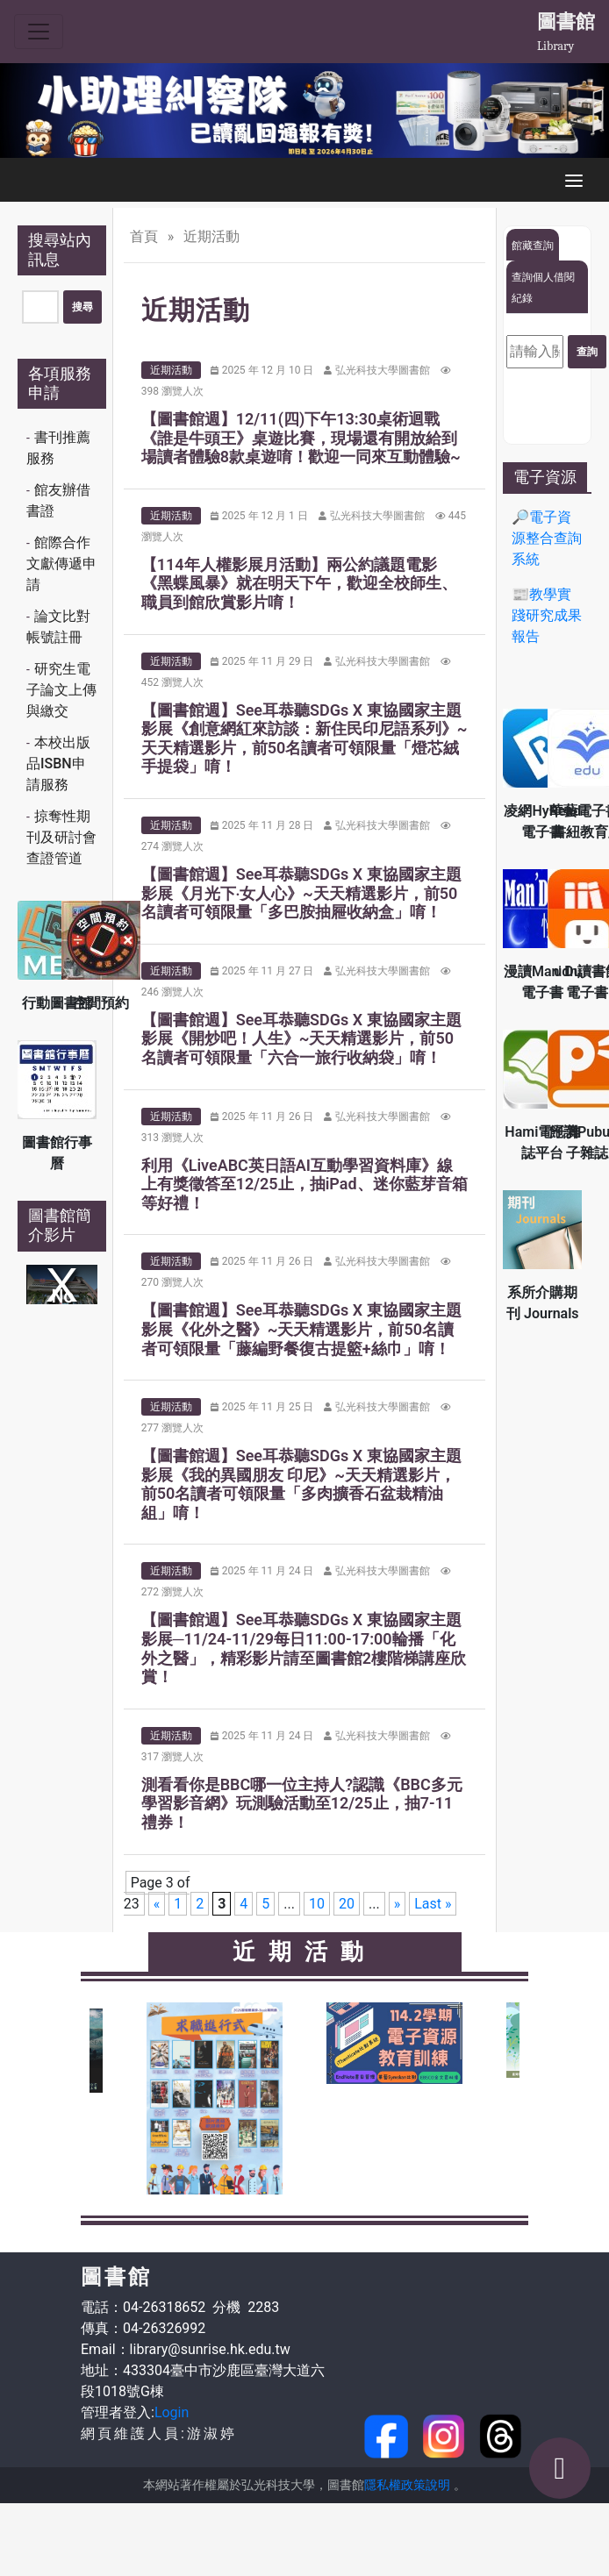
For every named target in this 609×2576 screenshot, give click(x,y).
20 (347, 1903)
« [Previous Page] (157, 1903)
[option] (304, 110)
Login (171, 2412)
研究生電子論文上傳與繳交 (61, 689)
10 (317, 1903)
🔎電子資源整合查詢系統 (547, 538)
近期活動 (171, 370)
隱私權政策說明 (407, 2485)
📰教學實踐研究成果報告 (547, 615)
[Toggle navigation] (38, 31)
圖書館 (566, 21)
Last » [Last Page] (432, 1903)
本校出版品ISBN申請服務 (58, 763)
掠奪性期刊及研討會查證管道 (61, 837)
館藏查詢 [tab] (533, 245)
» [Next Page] (397, 1903)
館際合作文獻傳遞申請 (61, 563)
